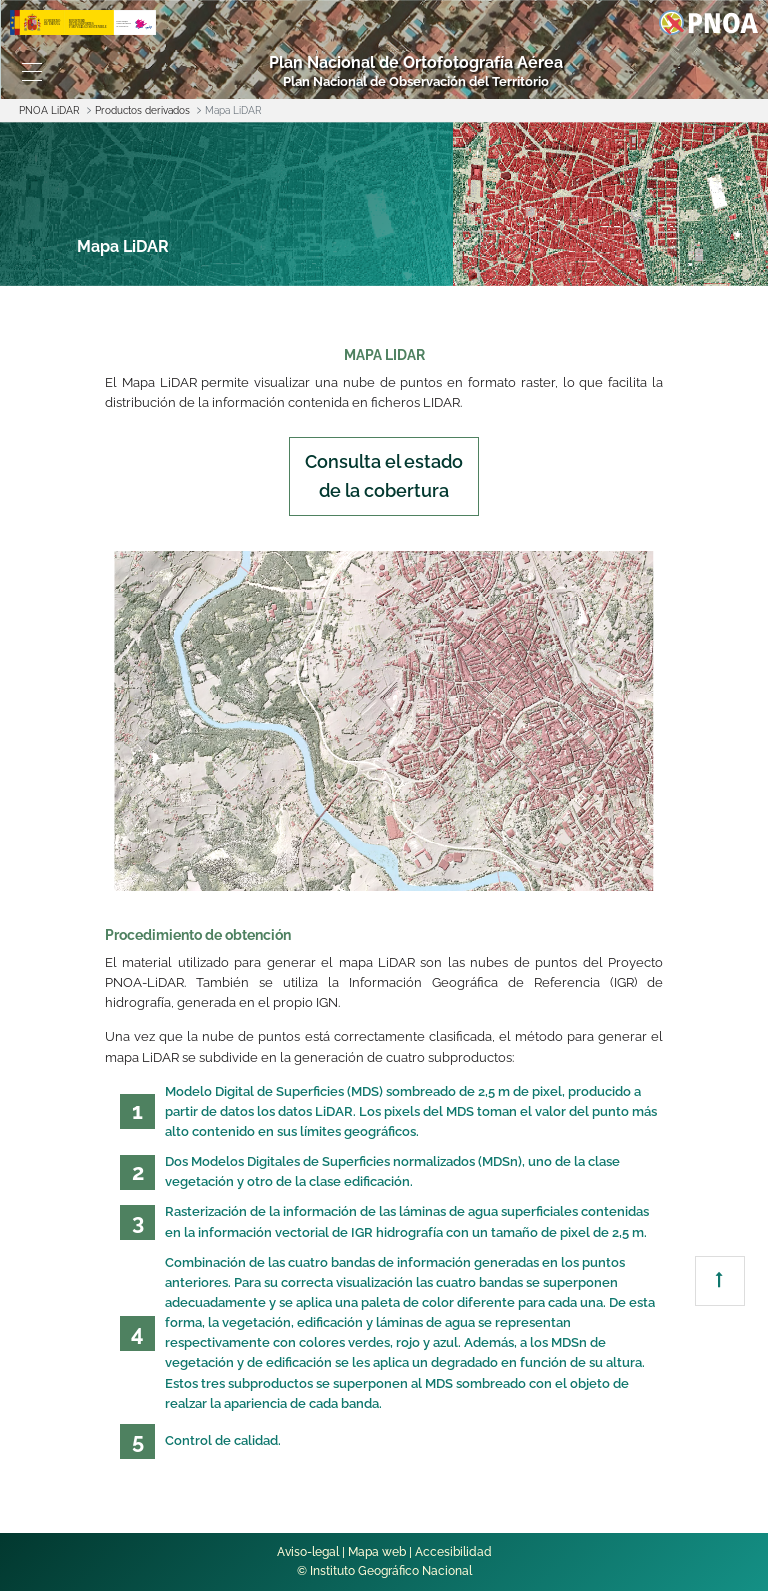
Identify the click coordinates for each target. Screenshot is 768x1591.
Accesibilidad (453, 1552)
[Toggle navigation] (32, 72)
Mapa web (377, 1552)
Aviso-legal (308, 1552)
